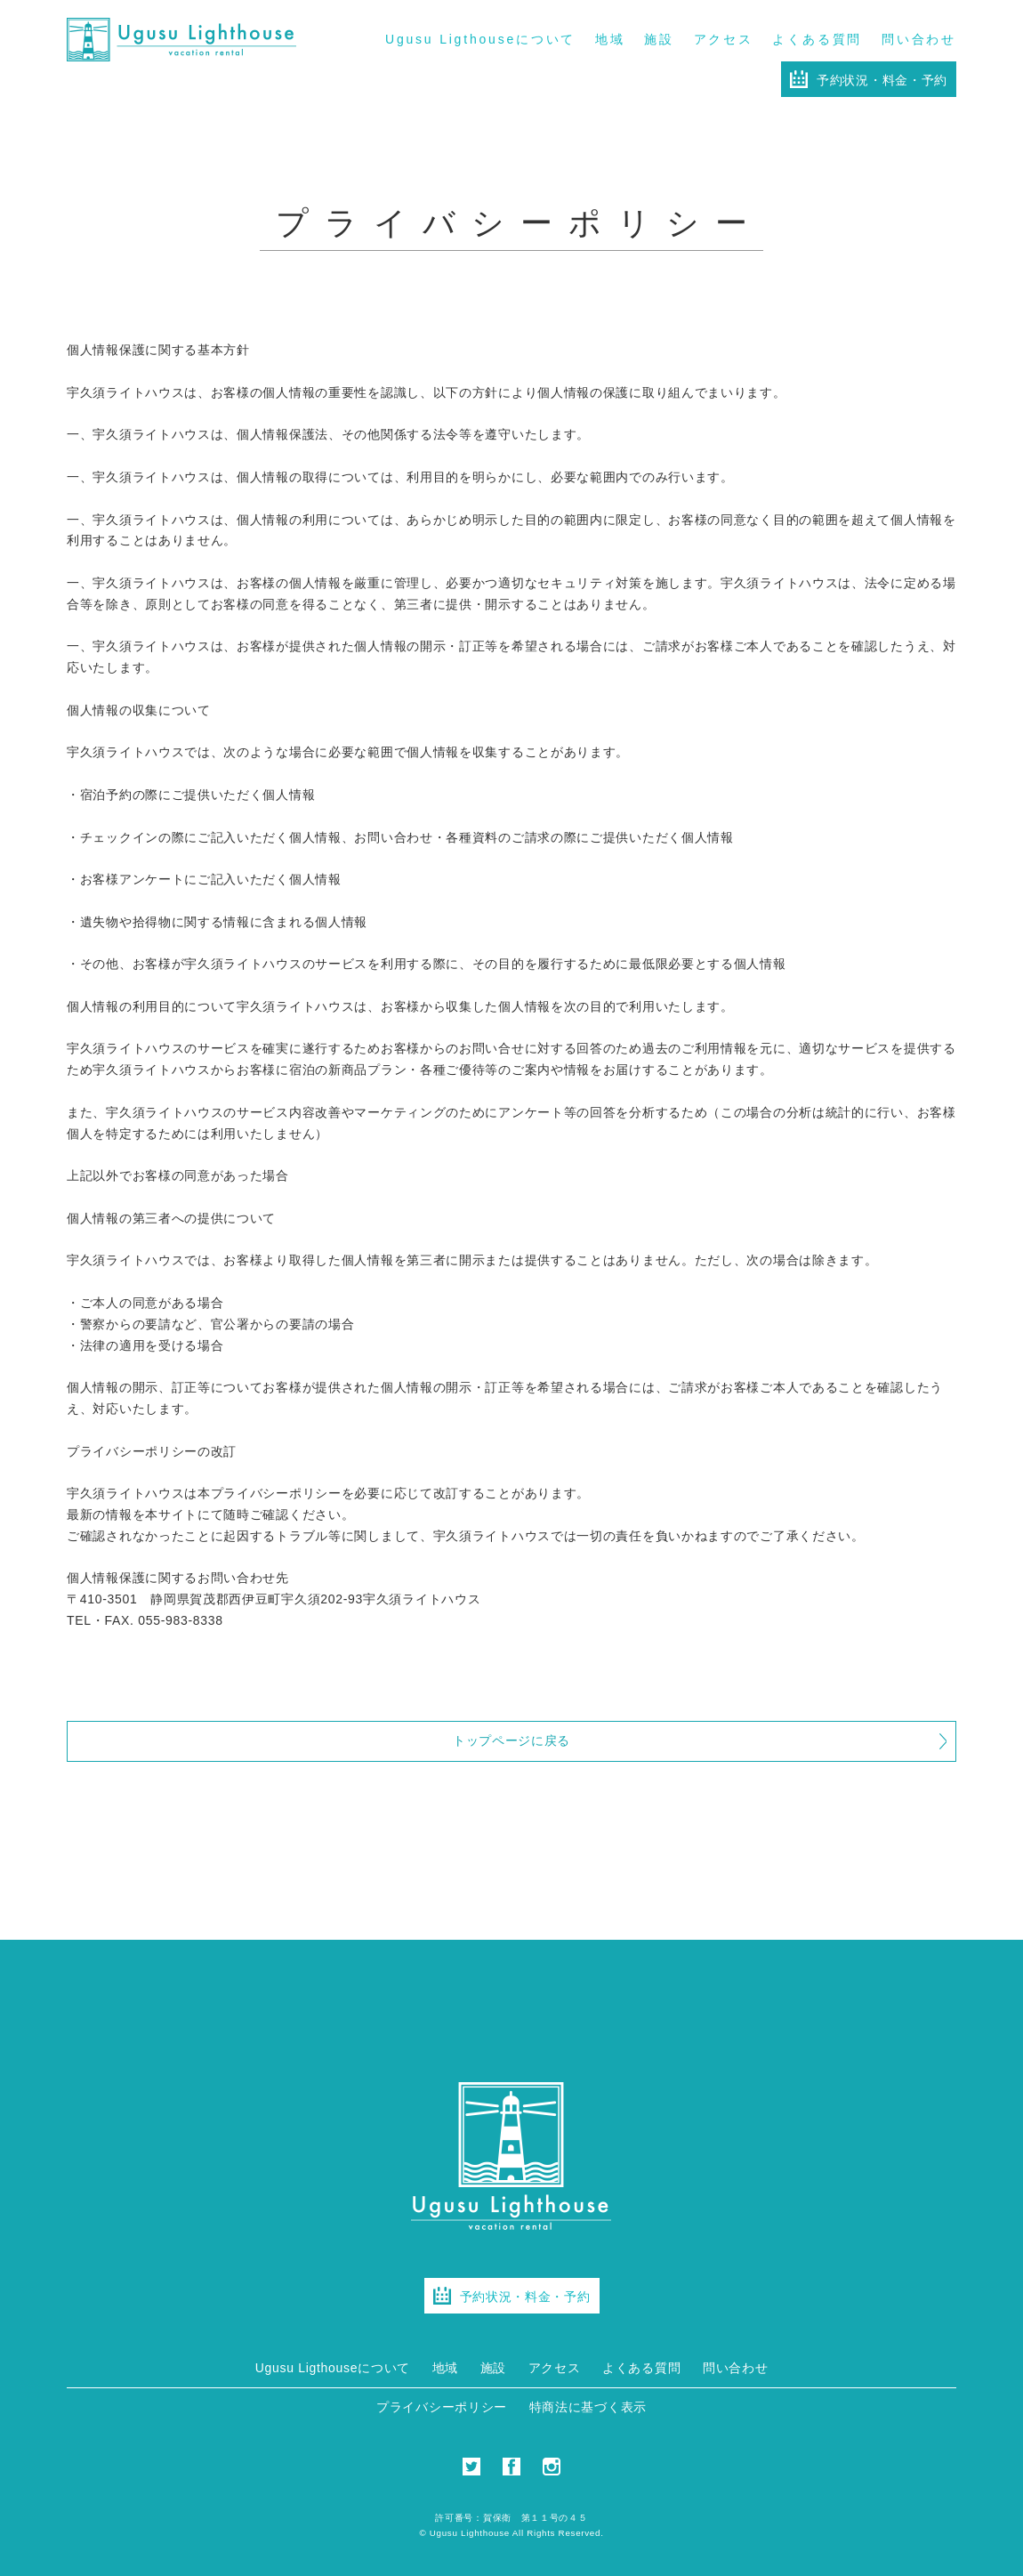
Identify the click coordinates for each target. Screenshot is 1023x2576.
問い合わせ (919, 39)
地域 (610, 39)
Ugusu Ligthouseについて (480, 39)
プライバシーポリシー (441, 2407)
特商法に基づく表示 (588, 2407)
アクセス (723, 39)
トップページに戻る (511, 1740)
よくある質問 (817, 39)
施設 (659, 39)
